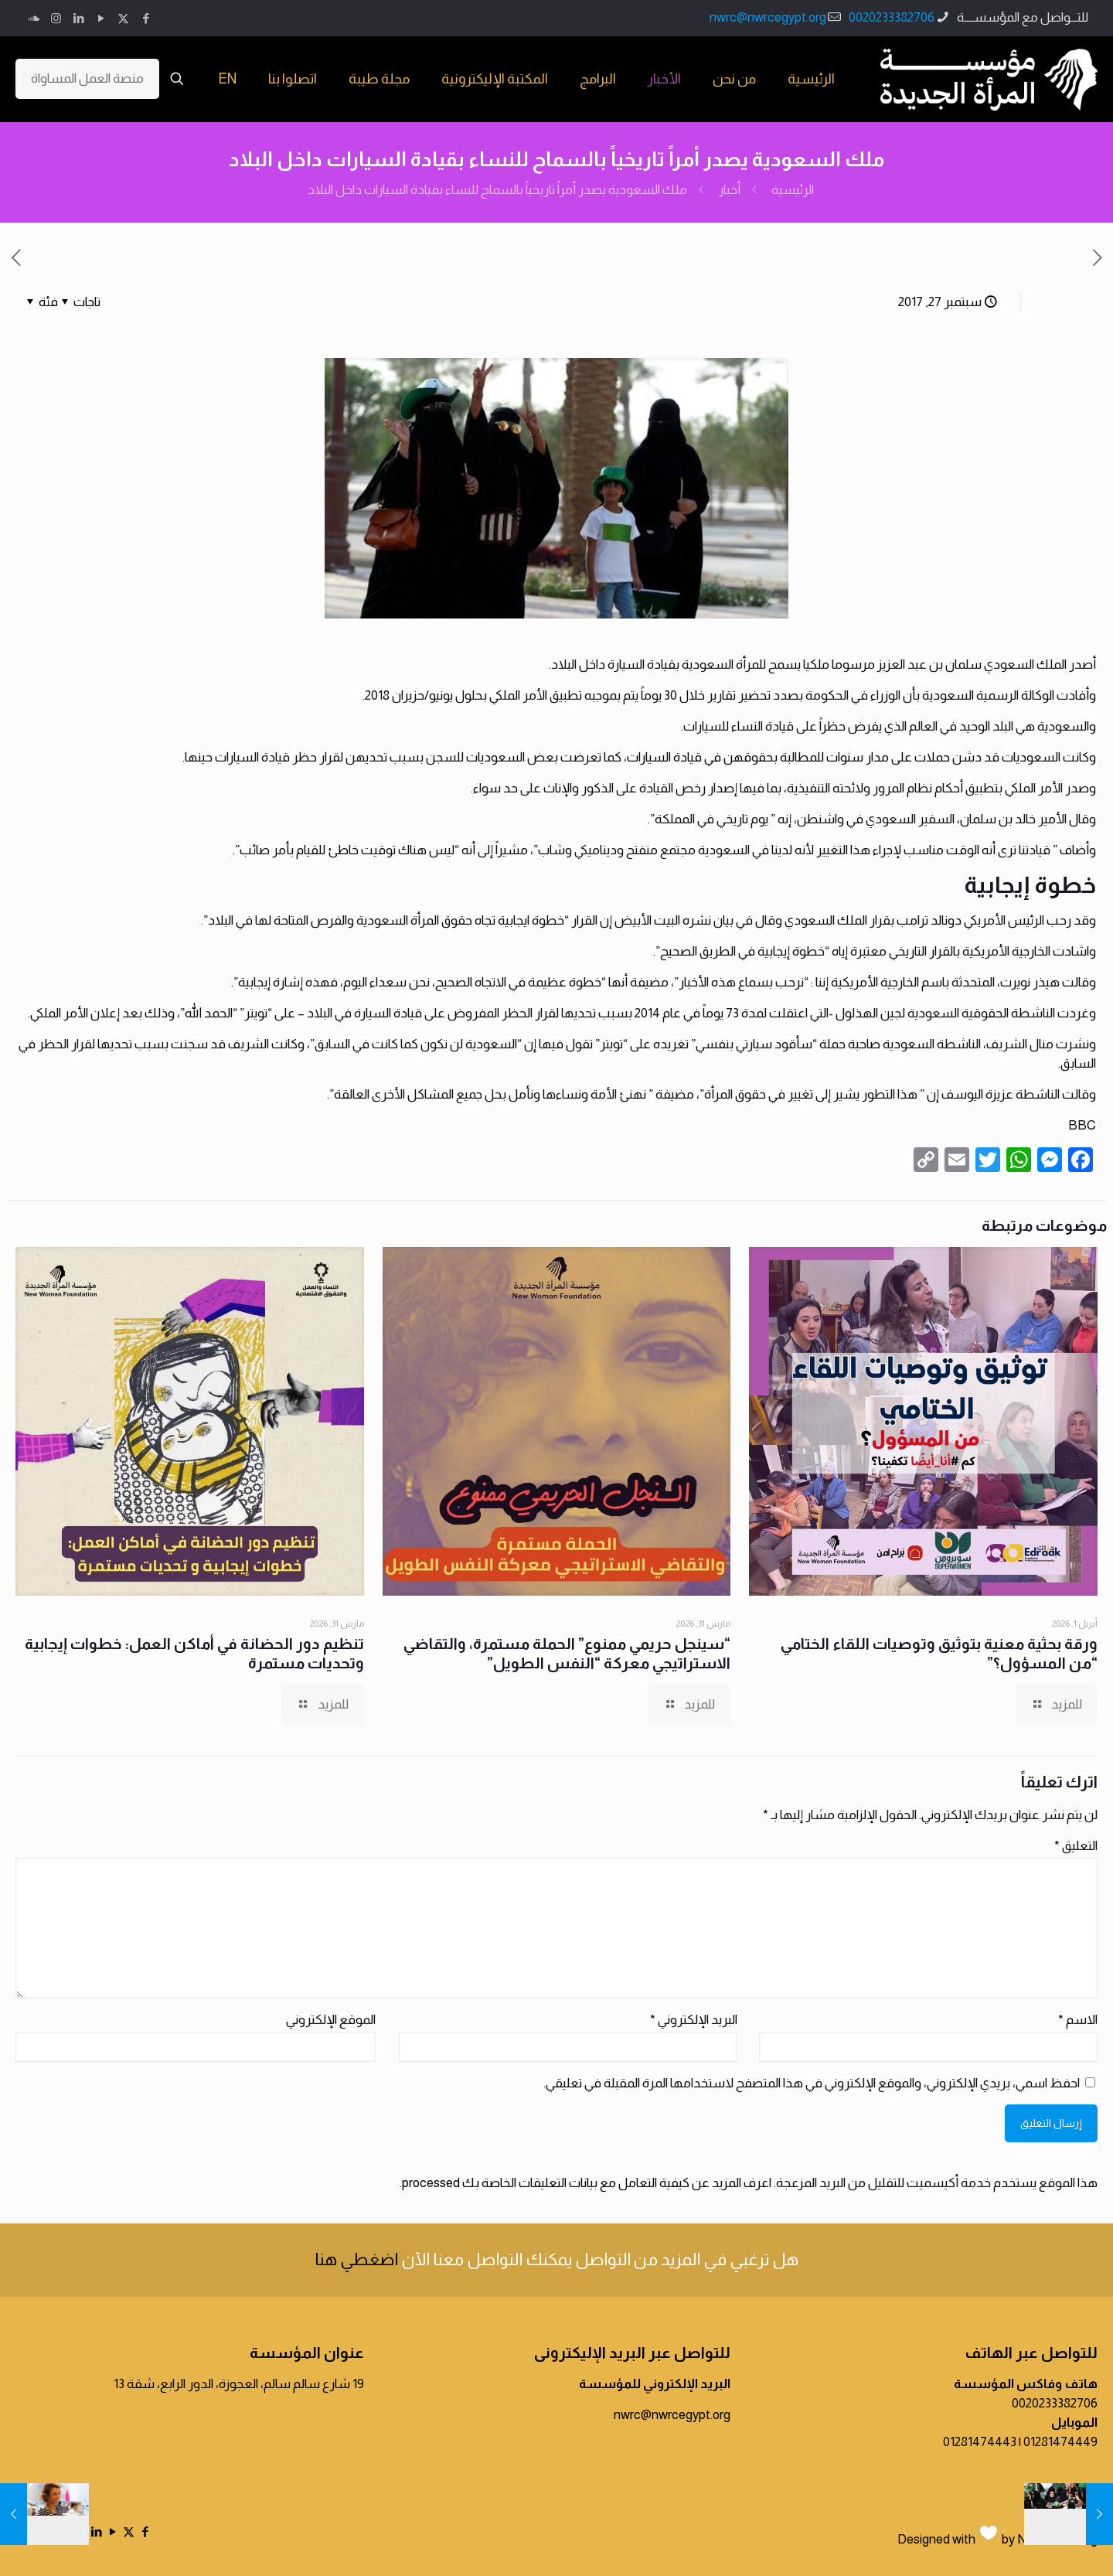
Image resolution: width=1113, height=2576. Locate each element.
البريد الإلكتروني (693, 2019)
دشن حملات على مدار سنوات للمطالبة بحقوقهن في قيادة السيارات (805, 757)
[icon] (33, 18)
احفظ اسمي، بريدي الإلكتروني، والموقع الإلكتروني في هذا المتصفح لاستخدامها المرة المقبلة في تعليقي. (811, 2083)
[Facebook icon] (145, 18)
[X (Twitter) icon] (123, 18)
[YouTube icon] (101, 18)
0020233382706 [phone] (891, 17)
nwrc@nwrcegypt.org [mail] (768, 17)
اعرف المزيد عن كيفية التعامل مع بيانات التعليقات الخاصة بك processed (586, 2183)
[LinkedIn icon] (78, 18)
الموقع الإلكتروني (331, 2019)
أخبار (729, 189)
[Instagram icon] (56, 18)
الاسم (1078, 2019)
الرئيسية (792, 189)
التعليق (1076, 1845)
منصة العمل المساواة (87, 78)
